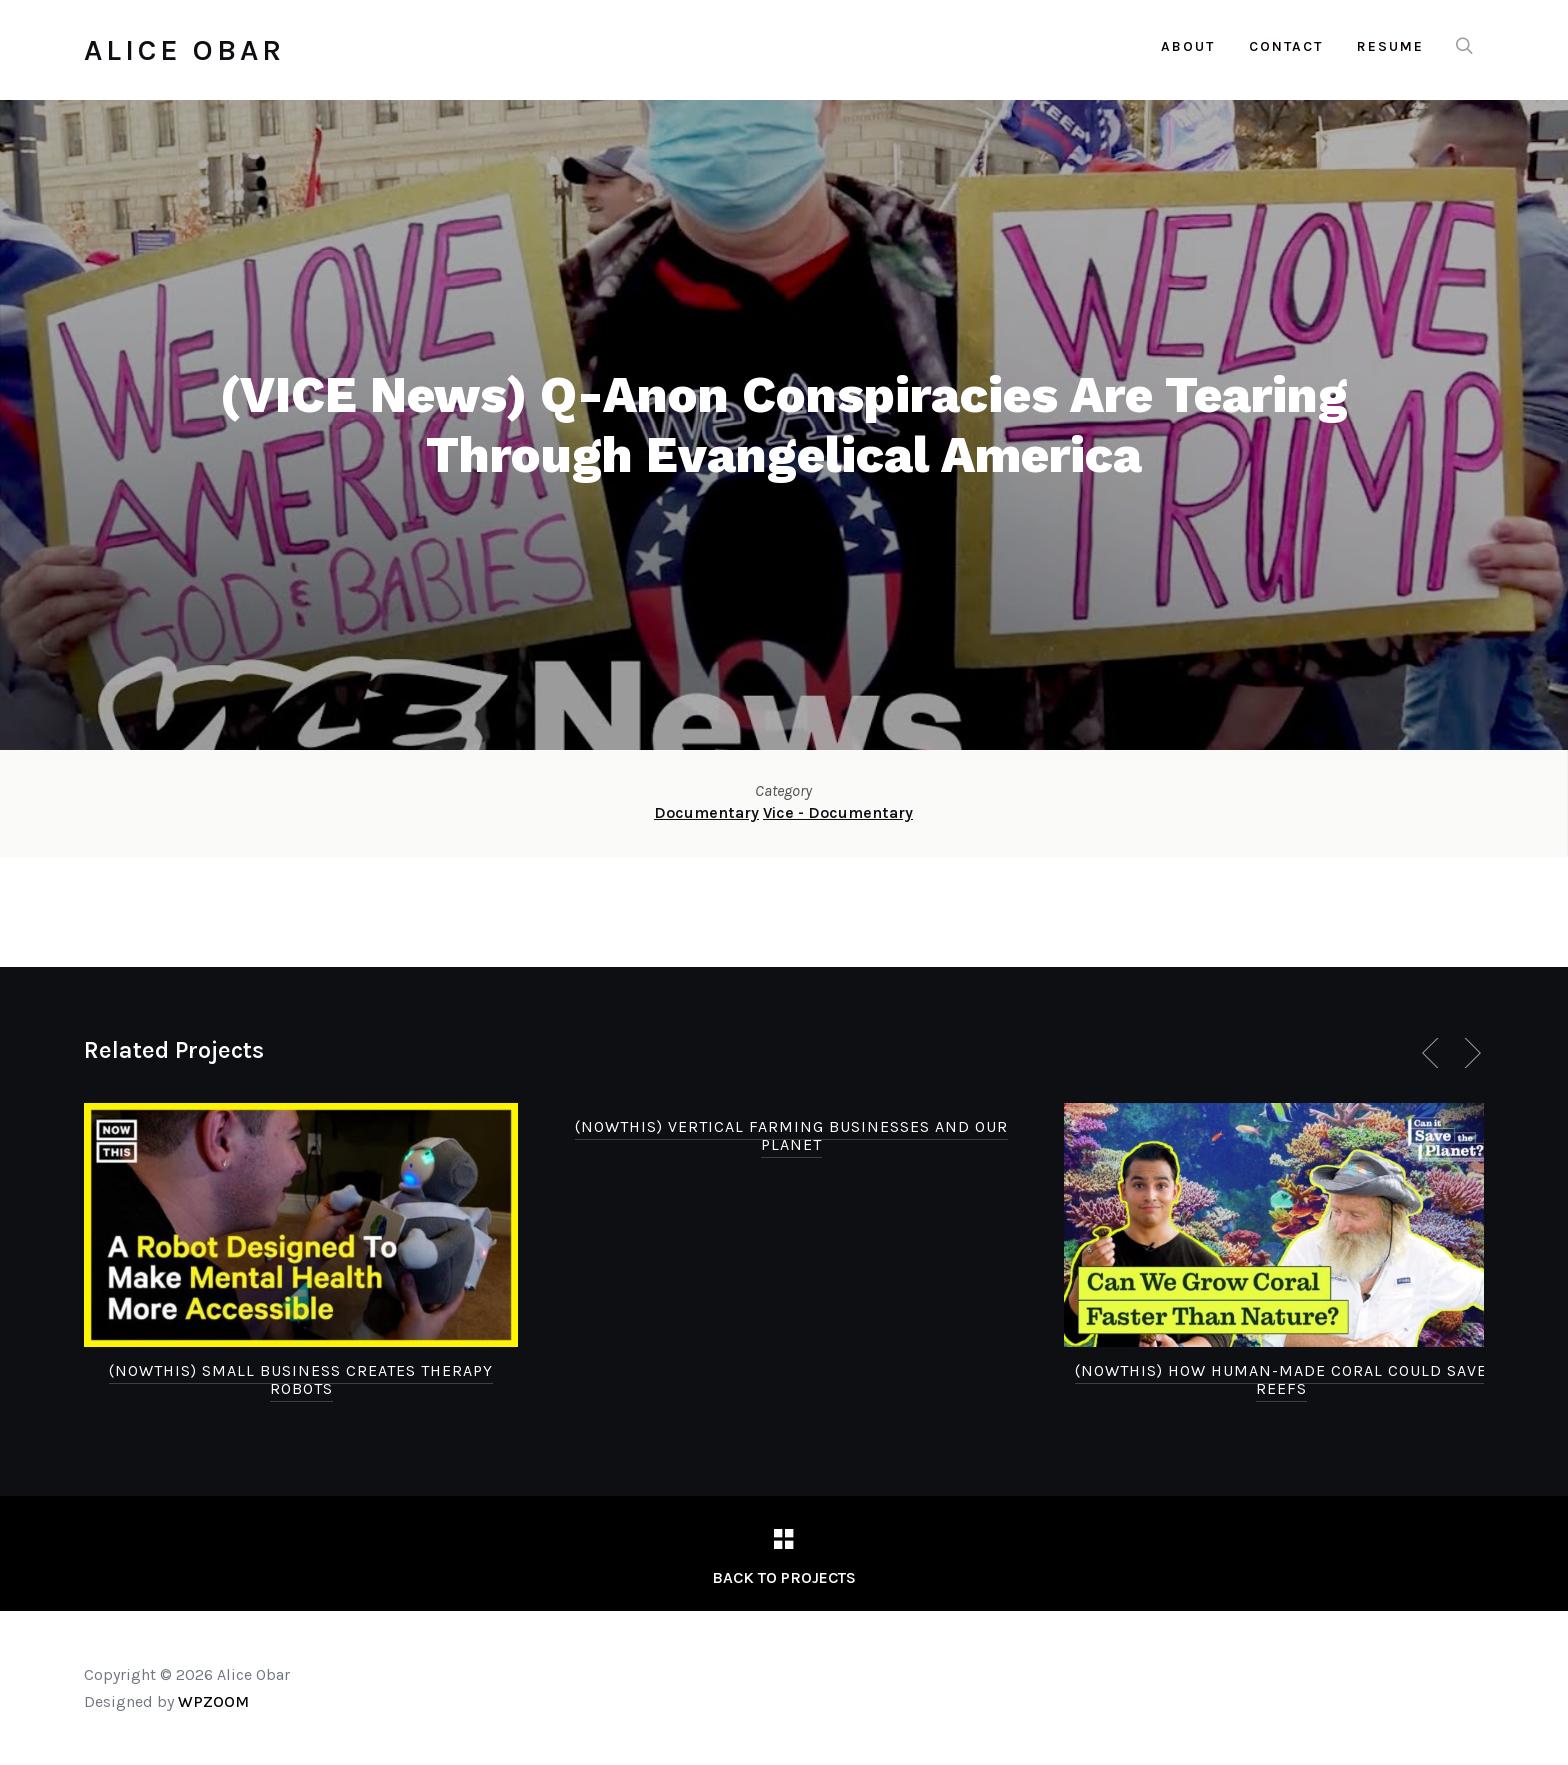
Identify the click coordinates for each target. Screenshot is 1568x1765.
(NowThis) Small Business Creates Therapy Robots (301, 1379)
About (1188, 46)
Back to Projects (784, 1577)
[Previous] (1434, 1053)
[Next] (1469, 1053)
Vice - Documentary (838, 812)
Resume (1390, 46)
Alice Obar (184, 50)
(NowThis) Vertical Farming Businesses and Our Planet (791, 1135)
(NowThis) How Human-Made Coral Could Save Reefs (1281, 1379)
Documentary (706, 812)
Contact (1286, 46)
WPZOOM (213, 1701)
